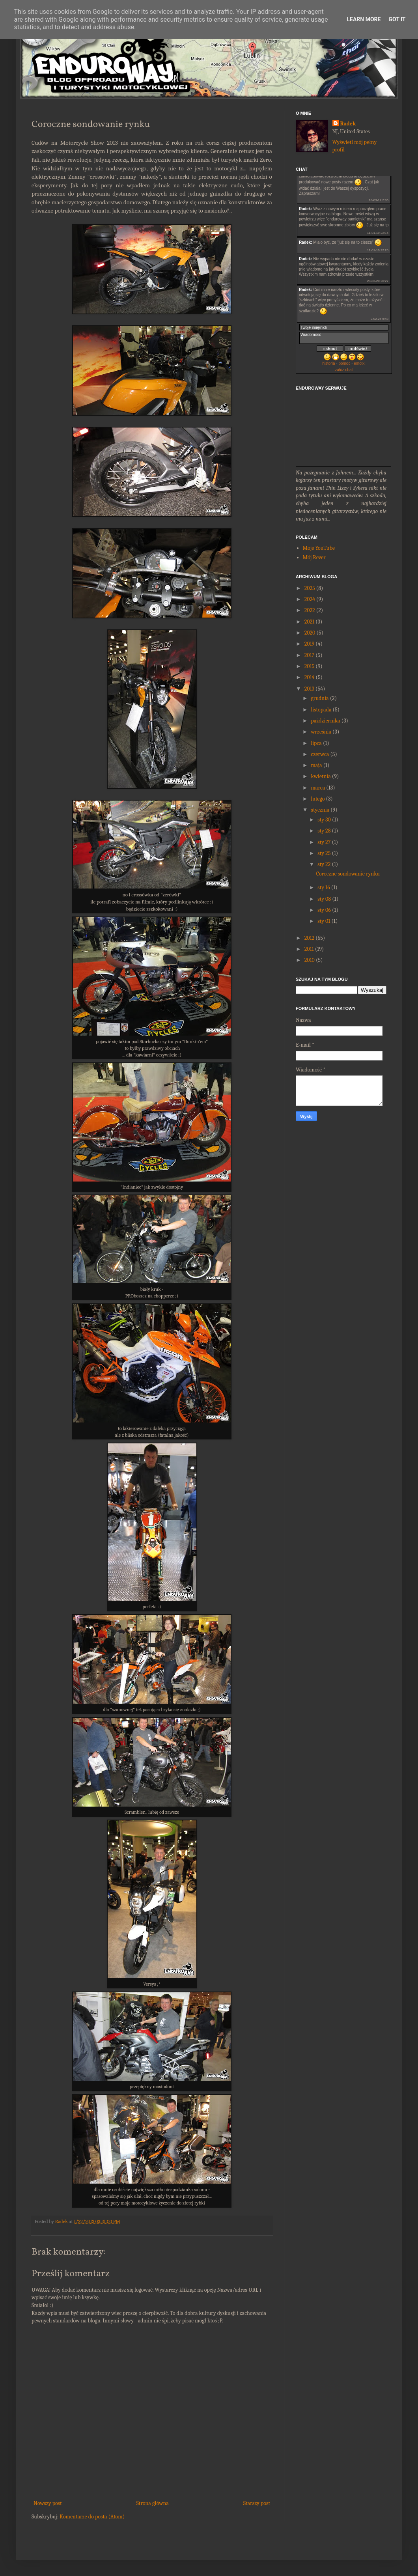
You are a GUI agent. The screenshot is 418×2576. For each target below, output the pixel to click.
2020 (309, 632)
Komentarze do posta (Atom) (92, 2516)
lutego (318, 798)
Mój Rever (314, 557)
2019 (309, 643)
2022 (309, 610)
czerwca (320, 754)
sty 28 (323, 830)
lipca (316, 743)
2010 (309, 960)
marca (318, 787)
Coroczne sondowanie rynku (348, 873)
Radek (348, 123)
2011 (309, 949)
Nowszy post (48, 2503)
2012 (309, 938)
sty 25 (323, 853)
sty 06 (324, 910)
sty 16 (323, 887)
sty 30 (324, 819)
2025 (309, 588)
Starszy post (256, 2503)
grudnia (319, 698)
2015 (309, 666)
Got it (396, 19)
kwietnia (320, 776)
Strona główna (152, 2503)
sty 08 (324, 899)
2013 (309, 688)
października (325, 720)
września (321, 731)
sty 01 (323, 921)
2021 (309, 621)
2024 (309, 599)
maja (316, 765)
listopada (321, 709)
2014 (309, 677)
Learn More (364, 19)
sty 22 (323, 864)
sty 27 (323, 842)
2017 (309, 655)
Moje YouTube (319, 548)
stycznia (320, 809)
